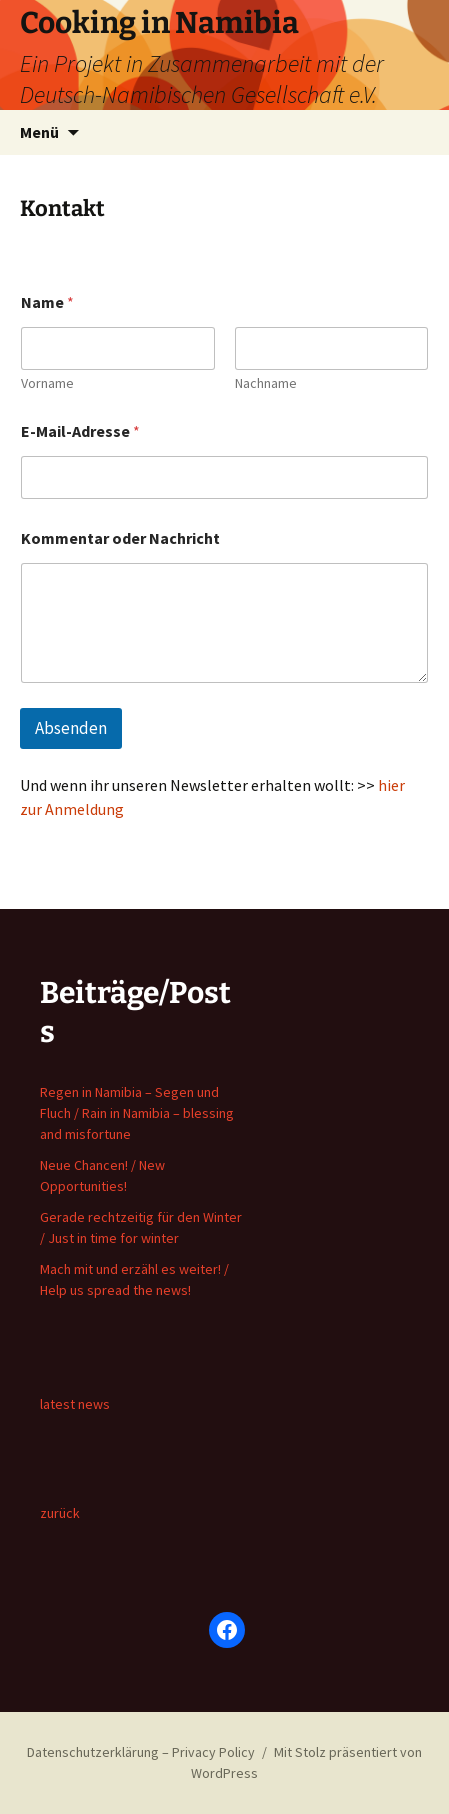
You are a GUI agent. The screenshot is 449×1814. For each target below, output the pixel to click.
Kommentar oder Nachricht (120, 538)
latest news (75, 1404)
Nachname (266, 383)
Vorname (47, 383)
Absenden (71, 728)
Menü (39, 132)
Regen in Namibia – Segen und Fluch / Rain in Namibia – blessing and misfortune (137, 1113)
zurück (60, 1513)
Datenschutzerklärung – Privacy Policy (141, 1752)
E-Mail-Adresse (80, 431)
